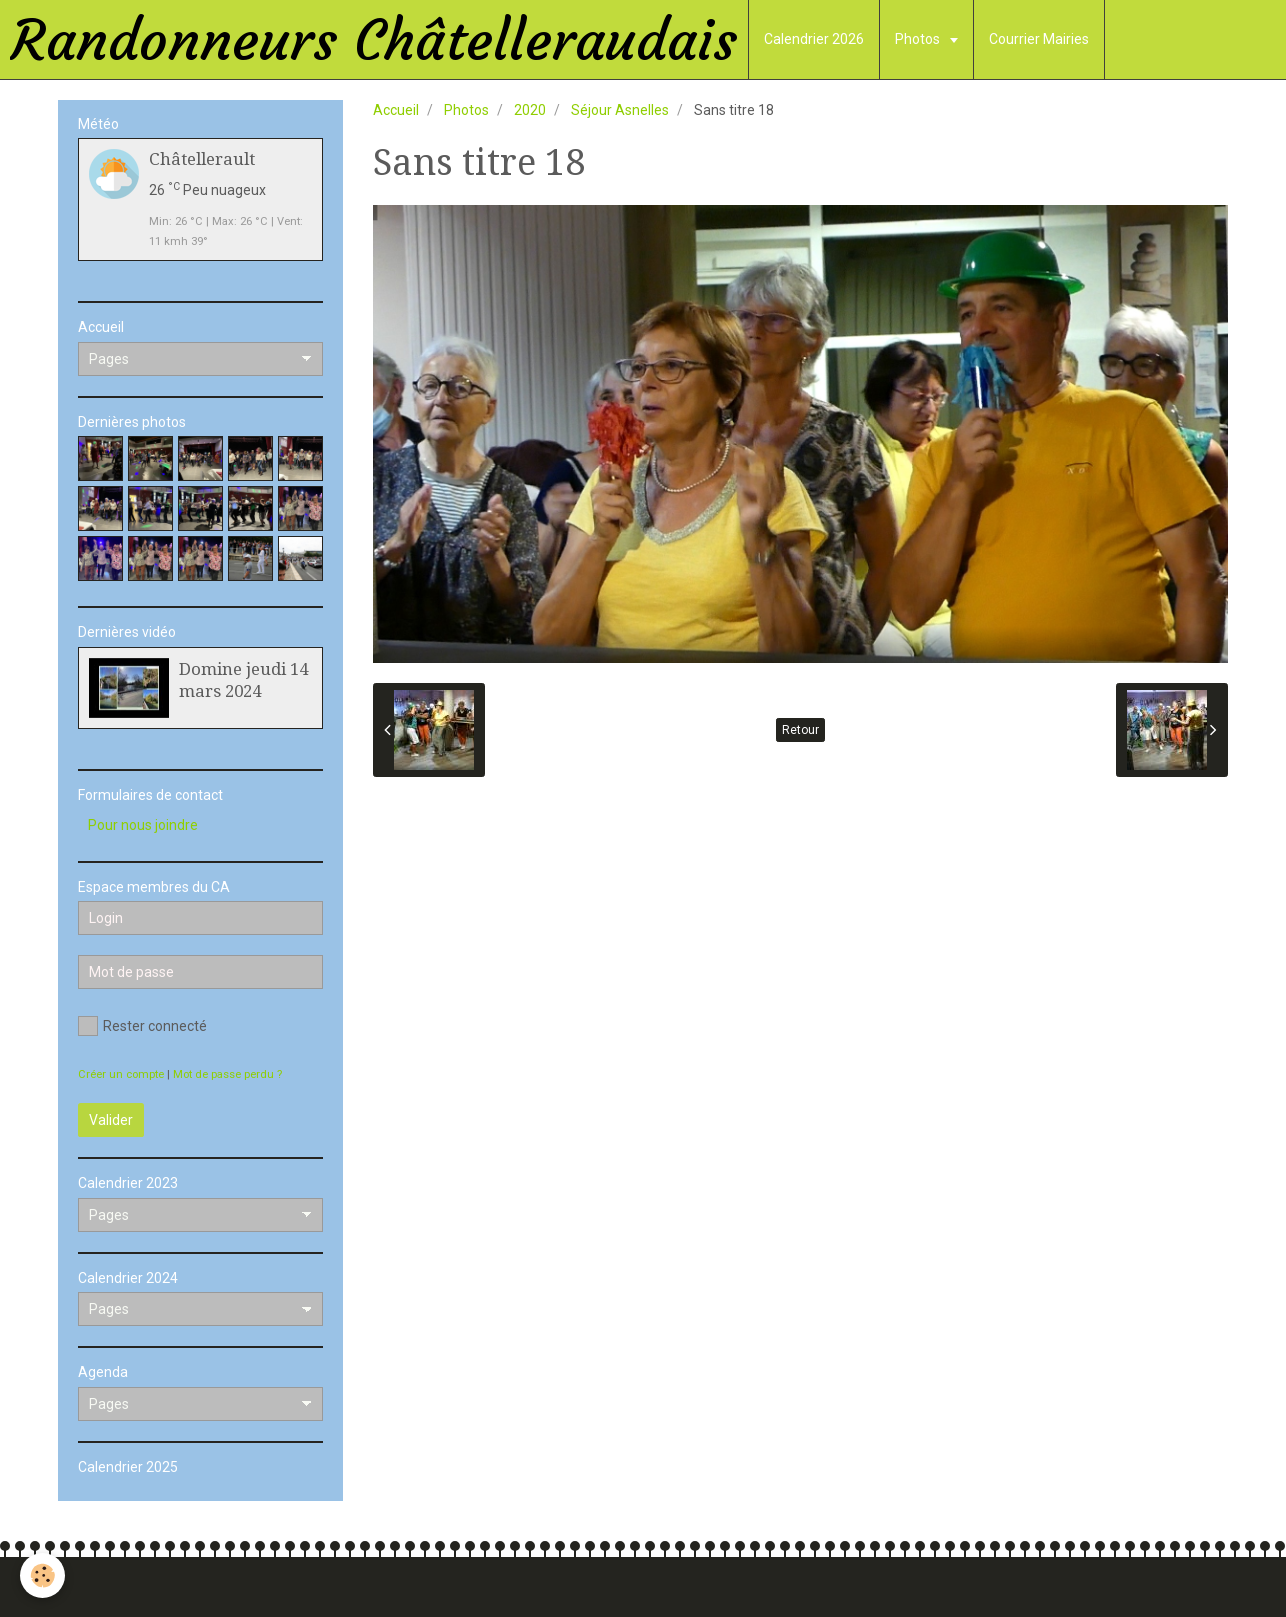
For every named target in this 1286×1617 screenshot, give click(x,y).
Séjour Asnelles (620, 110)
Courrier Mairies (1039, 39)
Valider (111, 1120)
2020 (530, 110)
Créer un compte (121, 1074)
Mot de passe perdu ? (227, 1074)
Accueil (396, 110)
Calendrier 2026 (814, 39)
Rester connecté (142, 1026)
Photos (919, 39)
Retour (800, 730)
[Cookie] (42, 1575)
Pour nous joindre (143, 825)
